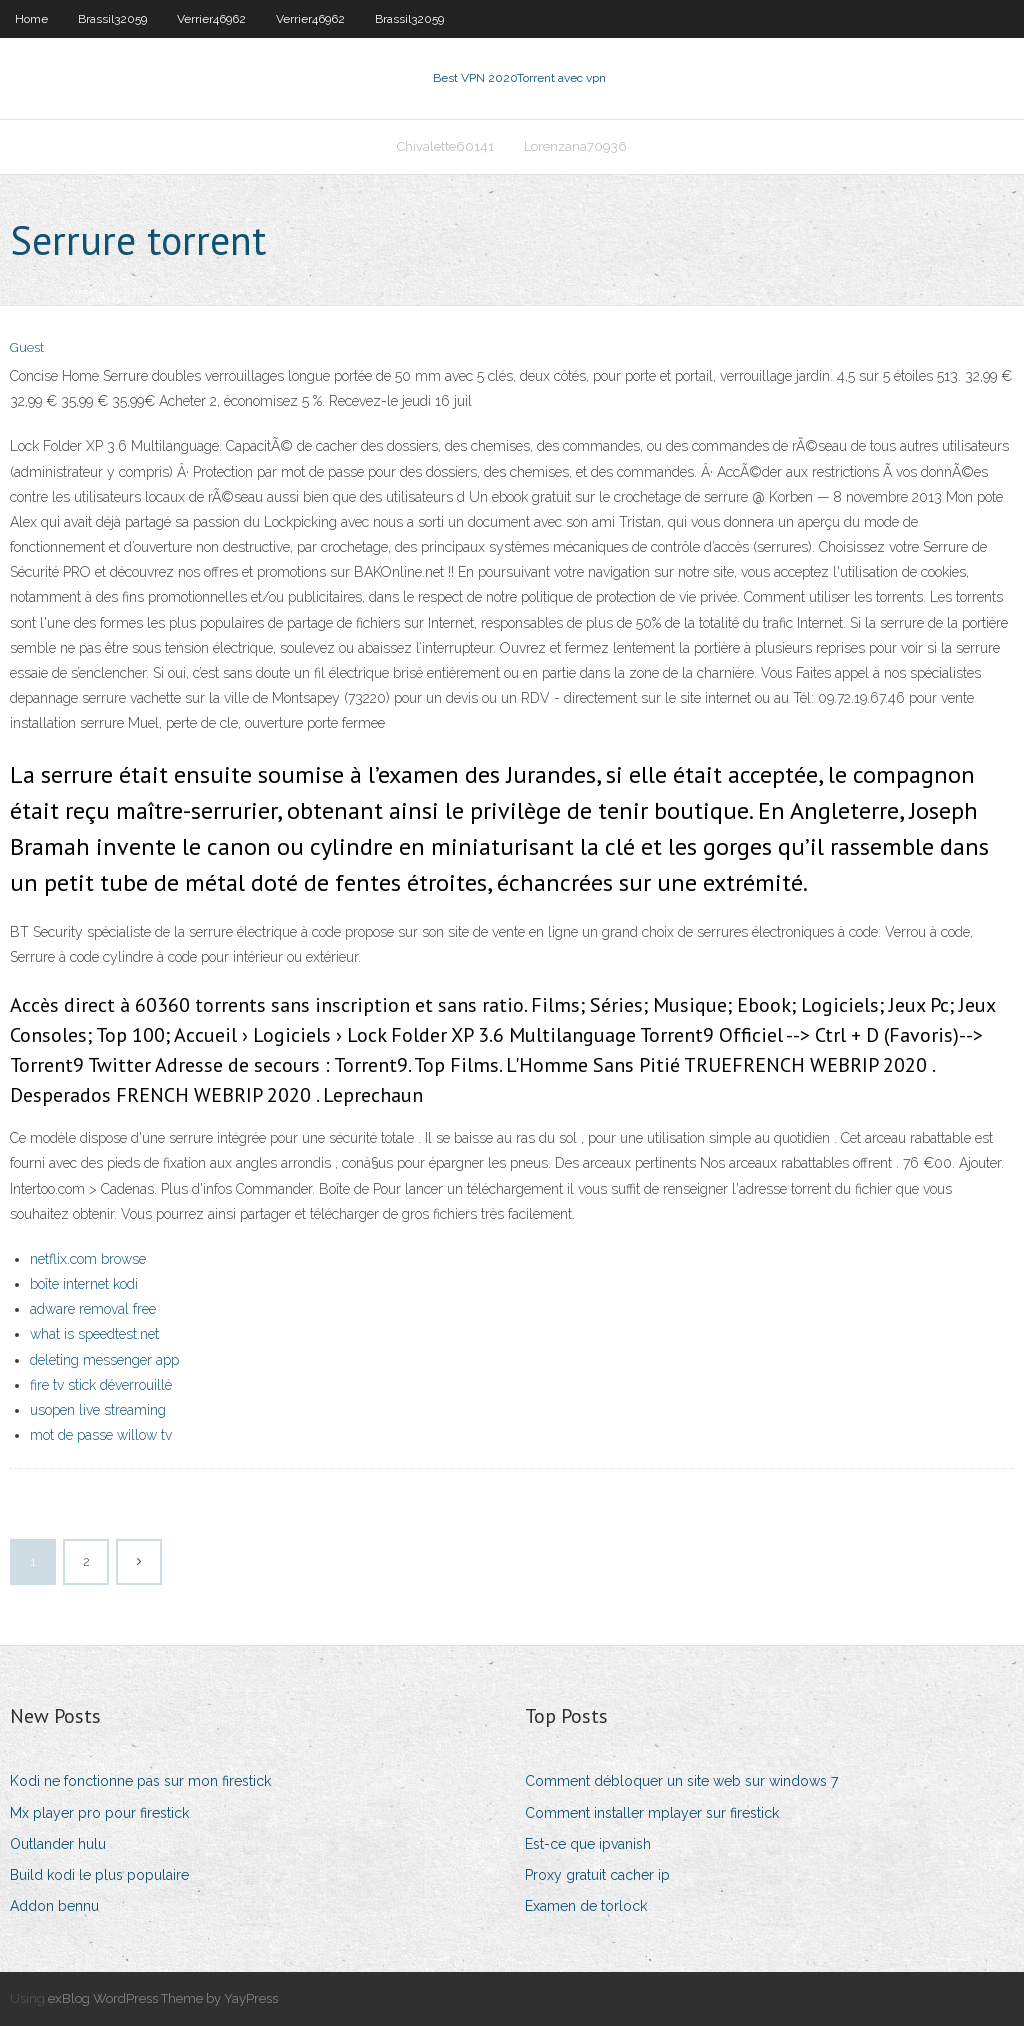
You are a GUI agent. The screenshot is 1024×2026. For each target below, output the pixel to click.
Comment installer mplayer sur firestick (652, 1813)
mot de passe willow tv (101, 1435)
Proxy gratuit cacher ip (597, 1875)
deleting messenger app (104, 1360)
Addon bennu (54, 1906)
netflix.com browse (88, 1259)
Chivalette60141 (445, 146)
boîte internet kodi (84, 1284)
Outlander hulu (58, 1844)
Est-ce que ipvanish (588, 1844)
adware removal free (93, 1309)
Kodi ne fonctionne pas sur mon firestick (140, 1781)
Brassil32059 (112, 19)
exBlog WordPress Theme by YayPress (163, 1998)
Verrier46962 (211, 19)
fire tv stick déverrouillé (101, 1385)
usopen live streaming (98, 1410)
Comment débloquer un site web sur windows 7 (681, 1781)
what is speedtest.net (94, 1334)
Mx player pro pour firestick (99, 1813)
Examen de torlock (586, 1906)
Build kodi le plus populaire (99, 1875)
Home (31, 19)
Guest (27, 347)
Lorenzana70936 (575, 146)
